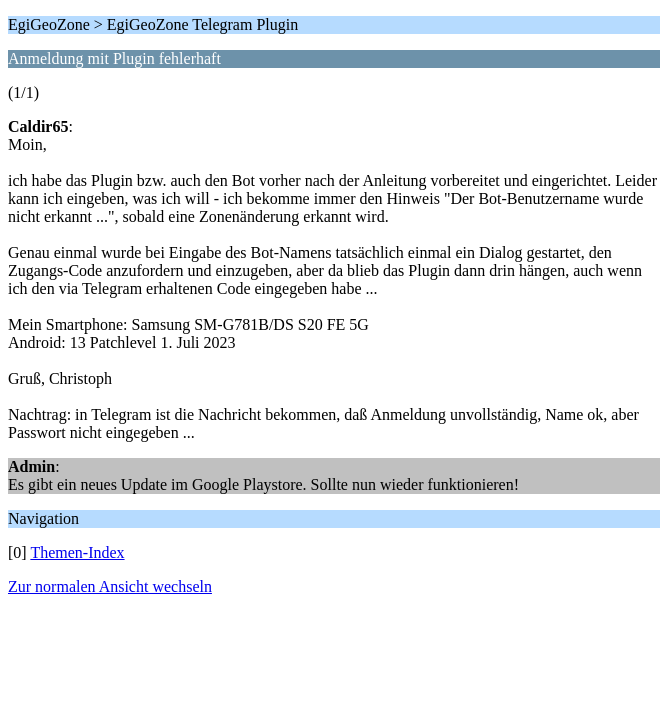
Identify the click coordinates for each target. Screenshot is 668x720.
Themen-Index (77, 552)
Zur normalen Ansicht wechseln (110, 586)
